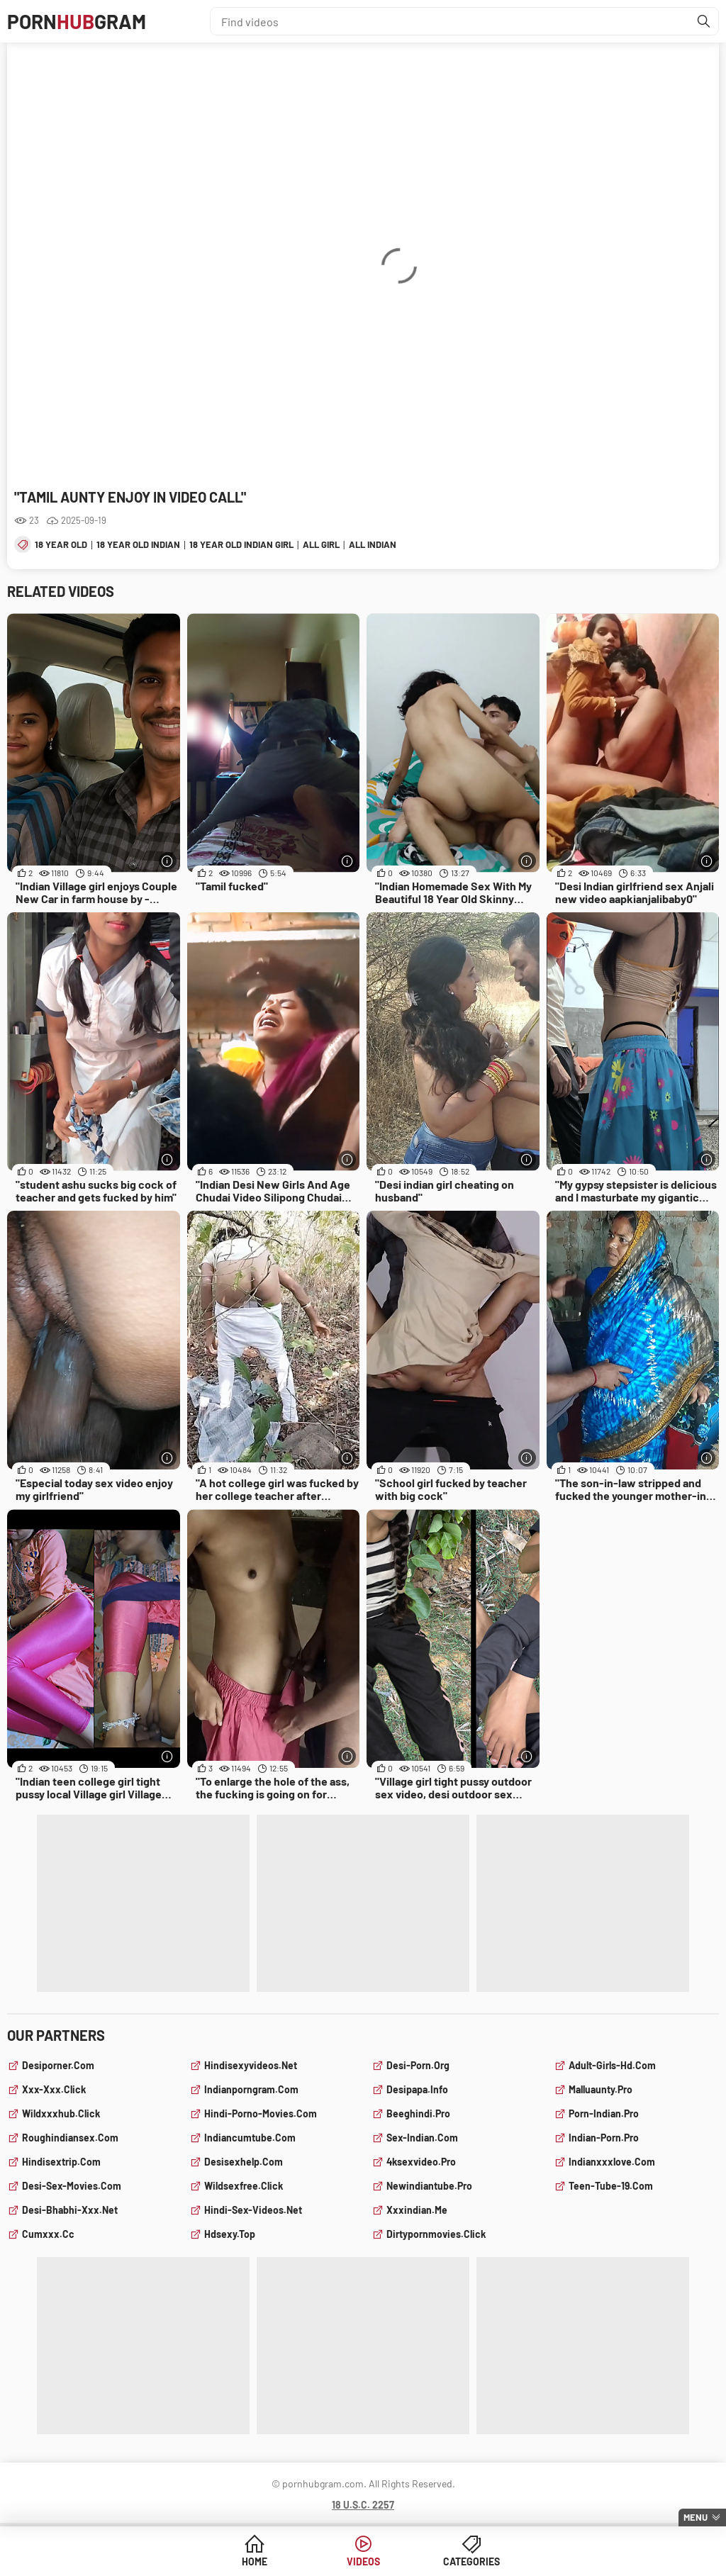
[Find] (704, 21)
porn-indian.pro (604, 2113)
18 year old (61, 544)
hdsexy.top (229, 2234)
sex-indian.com (422, 2138)
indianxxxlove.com (612, 2162)
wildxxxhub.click (61, 2113)
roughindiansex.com (70, 2138)
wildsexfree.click (243, 2186)
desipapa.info (417, 2089)
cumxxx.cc (48, 2234)
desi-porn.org (417, 2065)
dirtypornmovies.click (436, 2234)
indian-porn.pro (604, 2138)
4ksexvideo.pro (421, 2162)
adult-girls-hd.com (612, 2065)
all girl (321, 544)
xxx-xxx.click (54, 2089)
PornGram (76, 21)
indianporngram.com (251, 2089)
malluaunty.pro (600, 2089)
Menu (695, 2517)
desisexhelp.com (243, 2162)
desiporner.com (58, 2065)
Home (254, 2561)
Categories (471, 2561)
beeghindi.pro (418, 2113)
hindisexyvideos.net (250, 2065)
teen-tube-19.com (611, 2186)
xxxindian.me (416, 2210)
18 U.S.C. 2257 (363, 2505)
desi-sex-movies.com (71, 2186)
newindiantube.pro (429, 2186)
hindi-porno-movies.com (260, 2113)
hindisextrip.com (61, 2162)
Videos (363, 2561)
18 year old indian (138, 544)
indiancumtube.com (250, 2138)
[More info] (168, 861)
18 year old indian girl (241, 544)
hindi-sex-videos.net (253, 2210)
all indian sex (382, 544)
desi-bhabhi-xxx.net (70, 2210)
